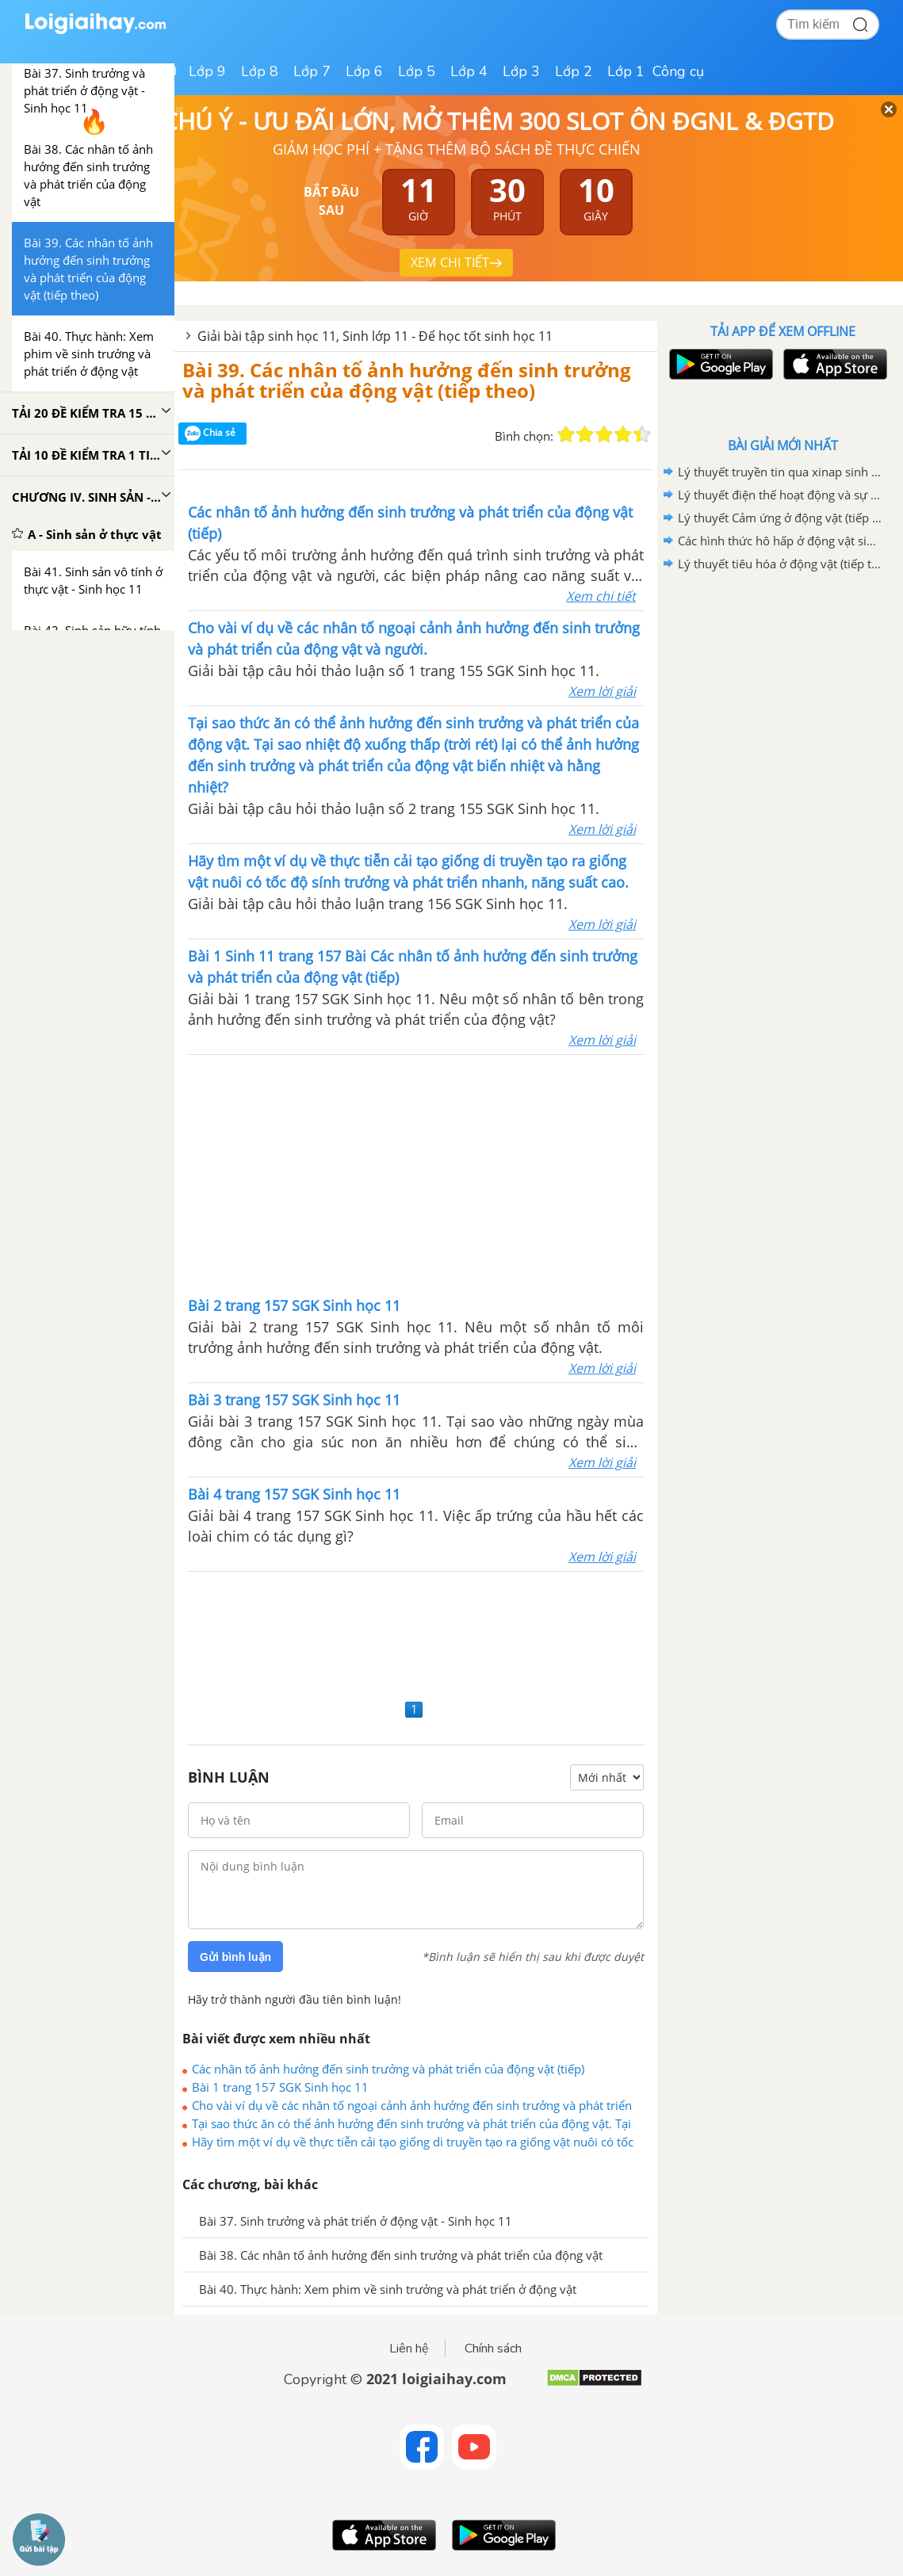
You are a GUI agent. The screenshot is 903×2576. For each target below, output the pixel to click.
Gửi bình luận (235, 1957)
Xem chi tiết (601, 596)
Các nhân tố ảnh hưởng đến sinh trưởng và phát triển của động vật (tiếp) (388, 2069)
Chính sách (493, 2348)
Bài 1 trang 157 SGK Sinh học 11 (280, 2087)
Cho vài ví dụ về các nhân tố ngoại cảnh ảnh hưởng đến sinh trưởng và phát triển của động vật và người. (412, 2105)
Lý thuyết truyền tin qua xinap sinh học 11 (780, 472)
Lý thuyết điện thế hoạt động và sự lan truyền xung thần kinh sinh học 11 (780, 495)
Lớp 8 (259, 71)
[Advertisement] (416, 1174)
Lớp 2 (573, 71)
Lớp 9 (207, 71)
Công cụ (678, 71)
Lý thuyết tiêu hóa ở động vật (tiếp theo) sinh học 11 (780, 563)
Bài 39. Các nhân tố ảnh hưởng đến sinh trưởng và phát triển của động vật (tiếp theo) (406, 380)
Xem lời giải (602, 691)
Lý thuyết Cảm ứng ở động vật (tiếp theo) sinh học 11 (780, 518)
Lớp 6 (364, 71)
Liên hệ (409, 2348)
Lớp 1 (626, 71)
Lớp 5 (416, 71)
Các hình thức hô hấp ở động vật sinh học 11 (780, 540)
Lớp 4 (469, 71)
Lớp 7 (312, 71)
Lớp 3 (521, 71)
